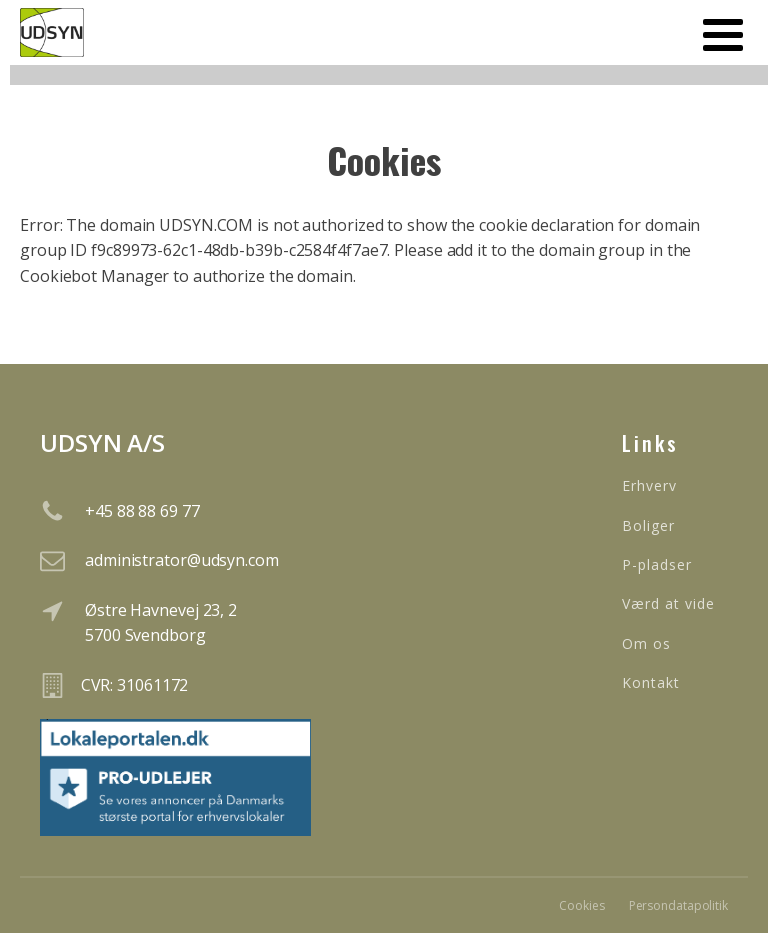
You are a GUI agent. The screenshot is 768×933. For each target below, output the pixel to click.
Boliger (648, 525)
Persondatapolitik (678, 905)
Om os (646, 643)
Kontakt (651, 682)
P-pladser (657, 564)
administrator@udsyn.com (182, 560)
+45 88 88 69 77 (142, 511)
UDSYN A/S (102, 442)
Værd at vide (668, 603)
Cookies (581, 905)
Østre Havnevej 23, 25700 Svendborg (161, 623)
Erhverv (649, 485)
